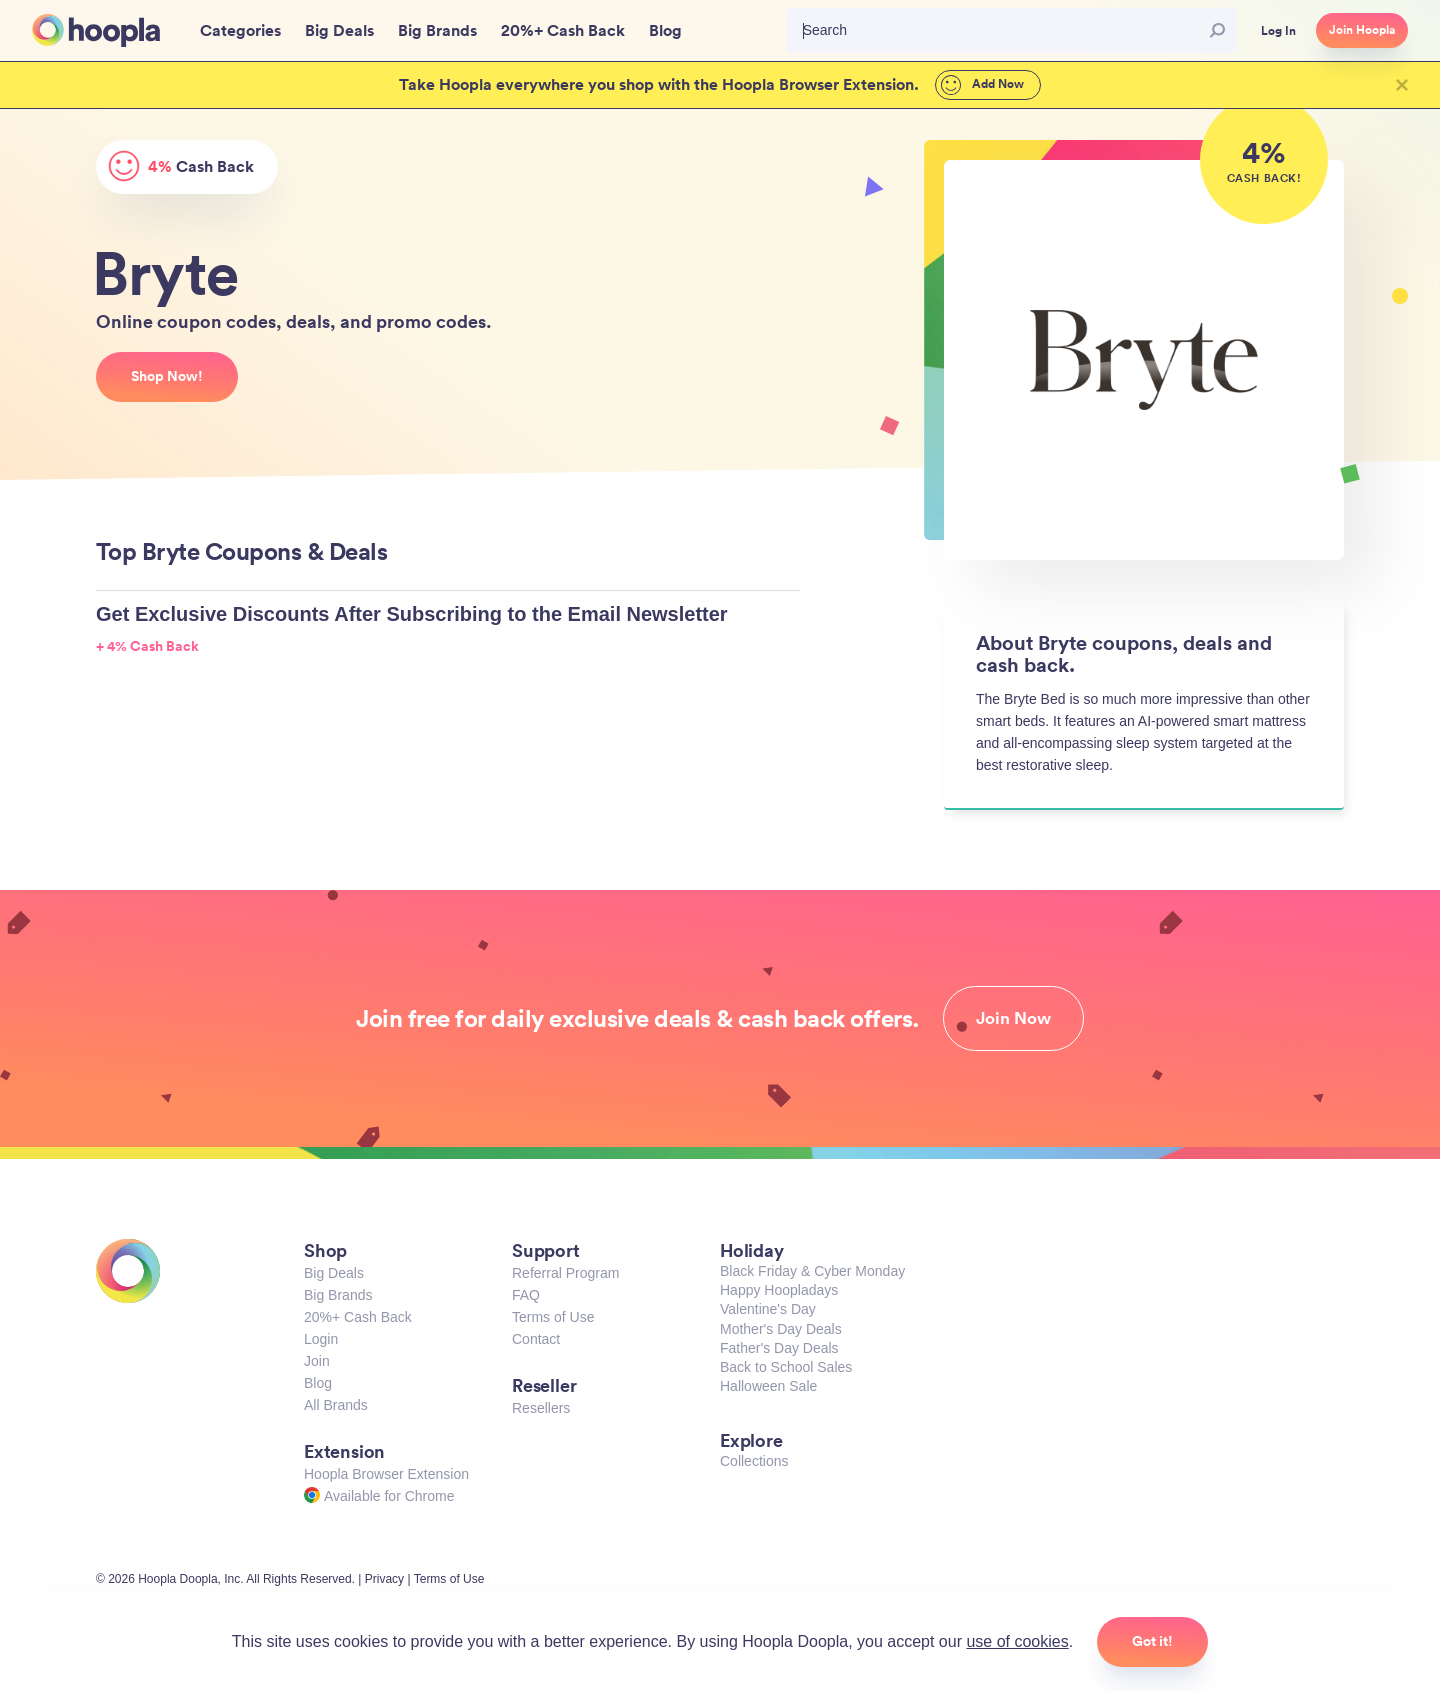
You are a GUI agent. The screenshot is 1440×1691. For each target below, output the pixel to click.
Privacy (384, 1579)
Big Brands (338, 1295)
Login (321, 1339)
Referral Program (565, 1273)
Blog (318, 1383)
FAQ (526, 1295)
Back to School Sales (786, 1367)
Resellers (541, 1408)
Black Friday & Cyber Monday (812, 1271)
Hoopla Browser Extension (386, 1474)
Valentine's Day (768, 1309)
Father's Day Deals (779, 1348)
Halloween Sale (768, 1386)
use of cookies (1017, 1641)
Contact (536, 1339)
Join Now (1013, 1018)
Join (317, 1361)
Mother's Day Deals (781, 1329)
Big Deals (334, 1273)
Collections (754, 1461)
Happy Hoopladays (779, 1290)
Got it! (1152, 1641)
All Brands (336, 1405)
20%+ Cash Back (358, 1317)
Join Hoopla (1362, 30)
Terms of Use (553, 1317)
